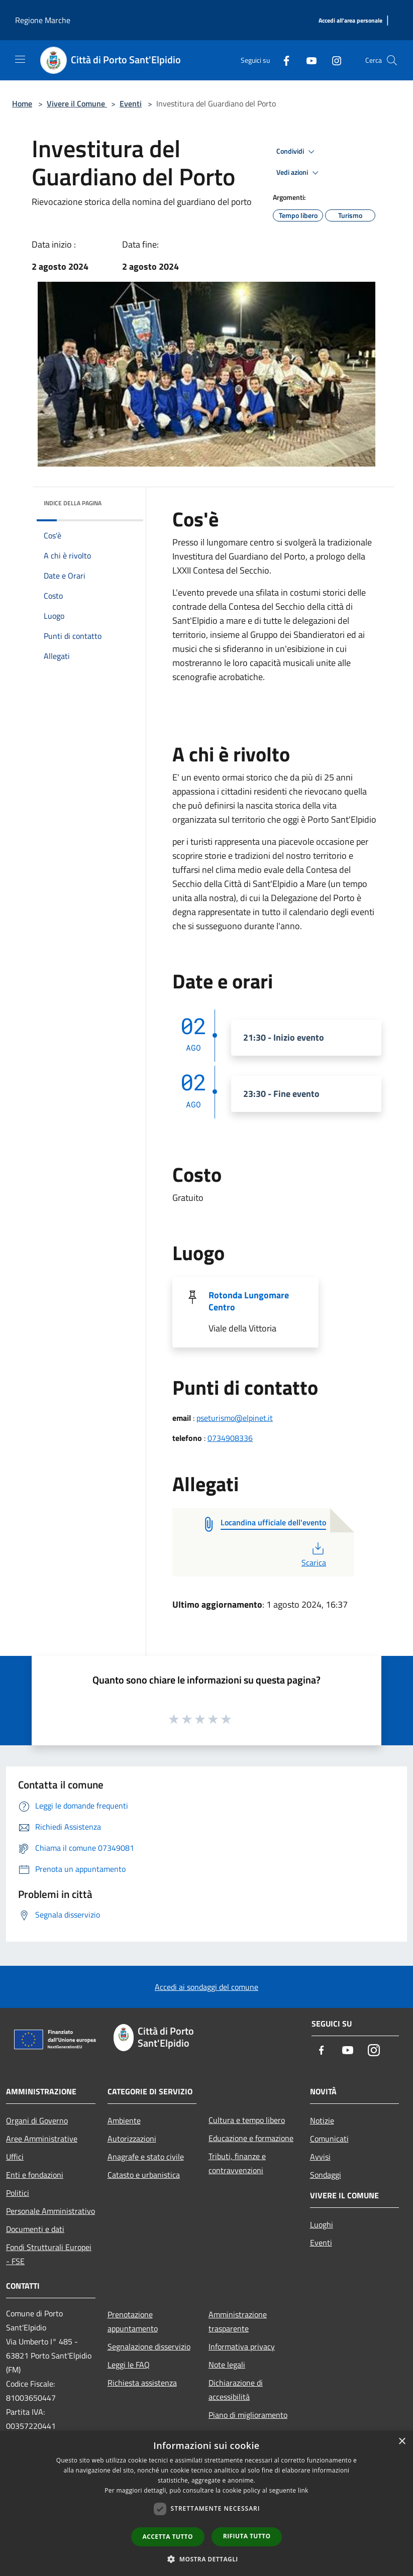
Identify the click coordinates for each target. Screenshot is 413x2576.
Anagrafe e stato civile (146, 2157)
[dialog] (206, 2503)
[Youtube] (307, 60)
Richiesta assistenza (142, 2383)
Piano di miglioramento (248, 2415)
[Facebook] (282, 60)
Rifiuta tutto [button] (247, 2536)
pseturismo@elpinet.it (234, 1418)
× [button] (401, 2441)
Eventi (131, 103)
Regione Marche (42, 20)
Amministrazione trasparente (238, 2321)
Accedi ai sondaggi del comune (206, 1987)
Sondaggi (325, 2175)
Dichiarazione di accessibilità (236, 2390)
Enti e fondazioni (34, 2175)
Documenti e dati (35, 2229)
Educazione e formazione (251, 2138)
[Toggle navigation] (20, 59)
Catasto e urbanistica (144, 2175)
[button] (206, 2559)
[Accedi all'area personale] (350, 21)
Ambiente (124, 2120)
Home (22, 103)
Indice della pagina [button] (72, 503)
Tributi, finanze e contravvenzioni (237, 2163)
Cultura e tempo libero (247, 2120)
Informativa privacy (242, 2346)
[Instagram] (333, 60)
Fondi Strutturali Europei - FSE (48, 2254)
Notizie (322, 2120)
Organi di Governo (37, 2120)
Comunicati (329, 2139)
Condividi (297, 152)
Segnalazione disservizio (149, 2346)
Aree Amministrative (41, 2139)
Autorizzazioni (132, 2139)
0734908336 (230, 1438)
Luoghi (321, 2224)
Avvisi (320, 2157)
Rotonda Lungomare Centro (249, 1301)
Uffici (15, 2157)
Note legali (227, 2365)
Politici (17, 2193)
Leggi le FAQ (129, 2365)
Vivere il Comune (77, 103)
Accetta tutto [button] (168, 2536)
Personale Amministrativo (50, 2211)
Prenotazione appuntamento (133, 2321)
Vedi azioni (299, 173)
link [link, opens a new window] (303, 2490)
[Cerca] (392, 60)
